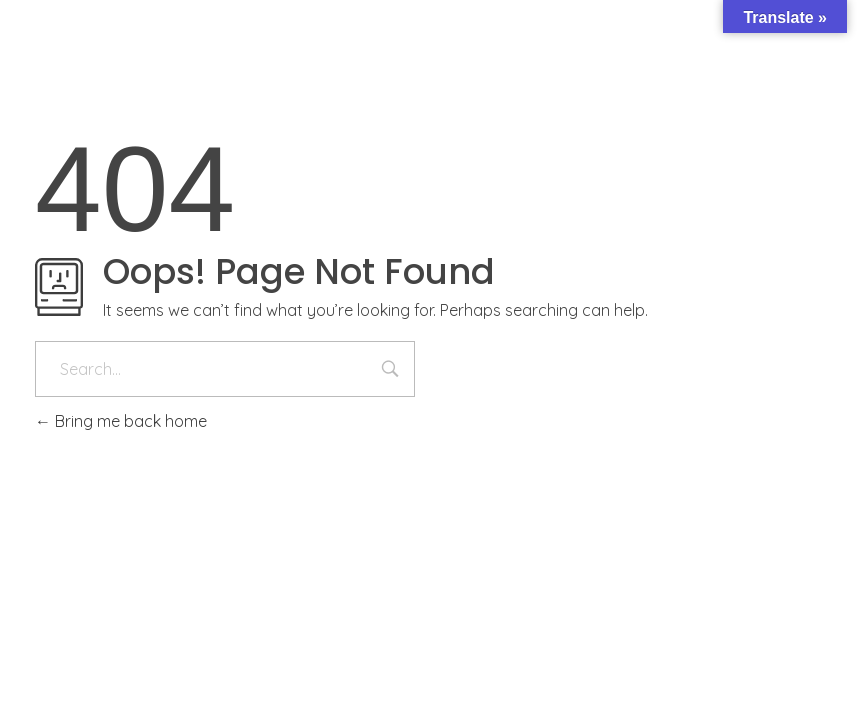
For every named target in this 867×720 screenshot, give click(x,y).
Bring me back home (121, 421)
